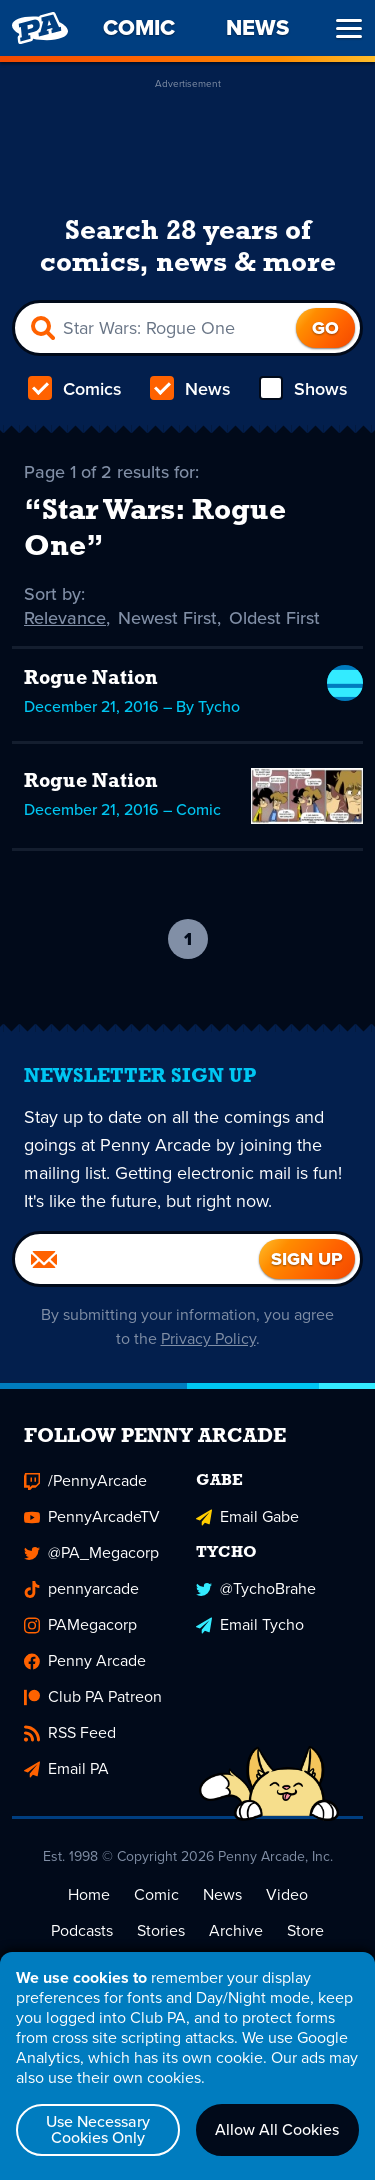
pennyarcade (81, 1588)
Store (305, 1930)
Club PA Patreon (93, 1696)
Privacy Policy (208, 1338)
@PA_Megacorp (91, 1552)
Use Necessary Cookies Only (98, 2129)
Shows (303, 389)
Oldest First (274, 618)
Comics (75, 389)
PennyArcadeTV (92, 1516)
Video (287, 1894)
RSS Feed (70, 1732)
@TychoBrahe (256, 1588)
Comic (156, 1894)
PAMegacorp (80, 1624)
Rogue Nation (91, 679)
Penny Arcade (85, 1660)
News (190, 389)
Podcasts (82, 1930)
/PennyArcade (85, 1480)
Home (89, 1894)
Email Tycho (250, 1624)
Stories (161, 1930)
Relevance (65, 618)
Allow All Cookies (277, 2129)
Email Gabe (247, 1516)
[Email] (137, 1259)
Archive (236, 1930)
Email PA (66, 1768)
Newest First (167, 618)
